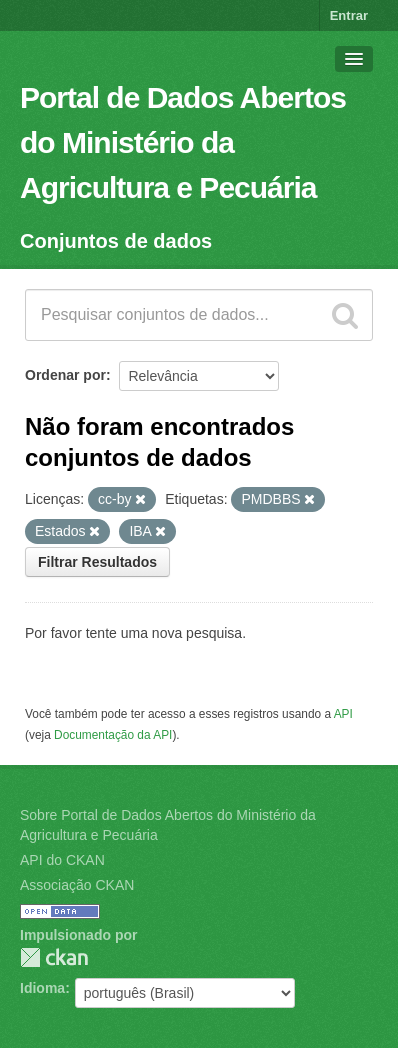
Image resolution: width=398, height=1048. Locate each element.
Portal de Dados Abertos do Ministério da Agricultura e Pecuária (183, 142)
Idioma (42, 988)
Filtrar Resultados (97, 562)
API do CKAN (62, 860)
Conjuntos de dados (116, 241)
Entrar (349, 15)
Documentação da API (113, 735)
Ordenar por (65, 375)
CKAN (54, 957)
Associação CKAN (77, 885)
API (343, 714)
